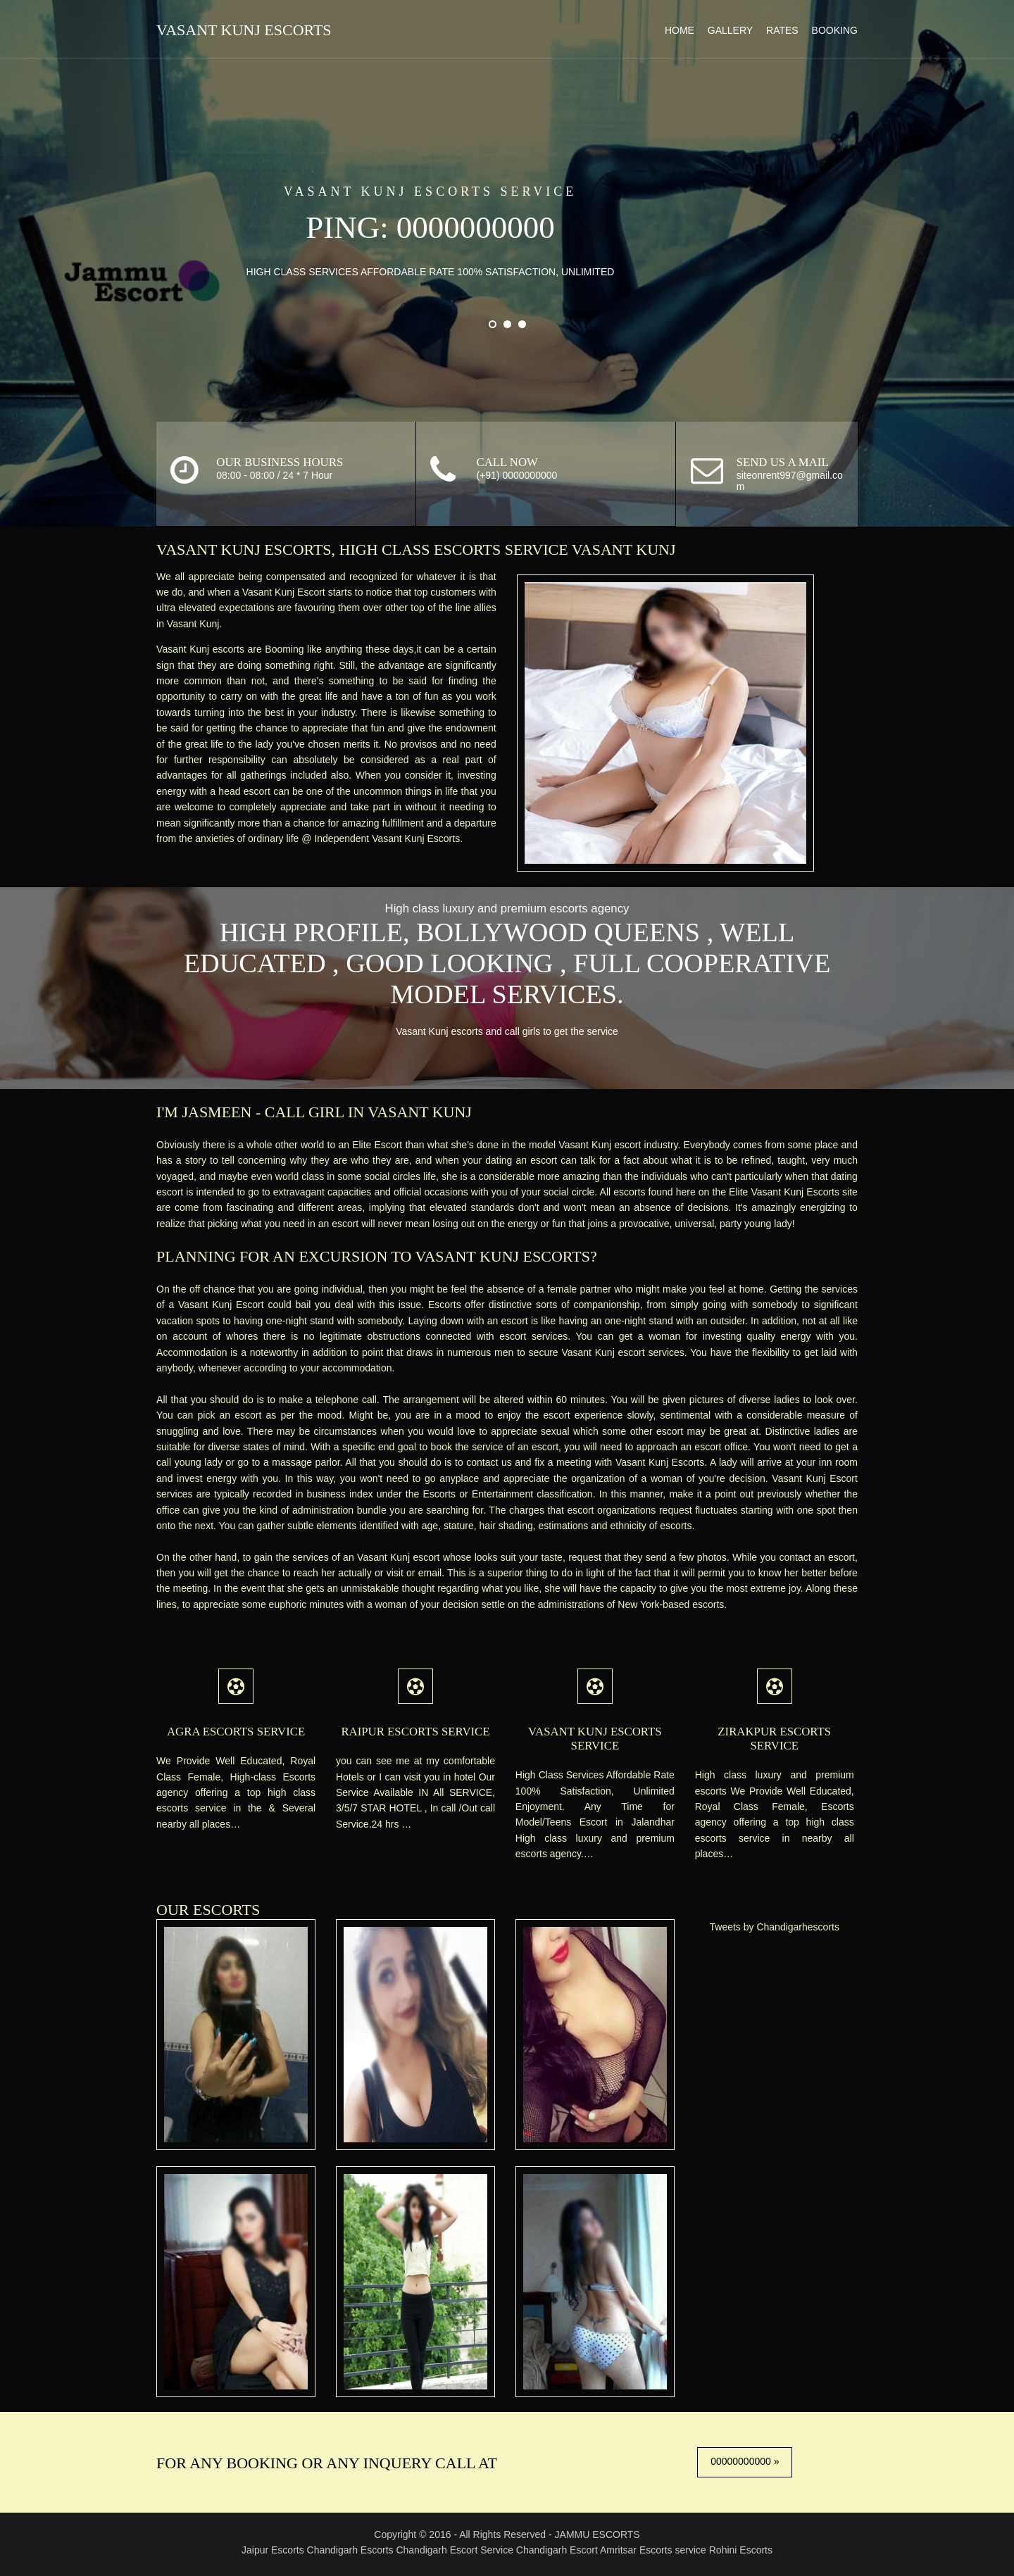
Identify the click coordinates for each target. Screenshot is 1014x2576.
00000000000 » (742, 2455)
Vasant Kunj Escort (296, 580)
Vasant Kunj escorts (209, 637)
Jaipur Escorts (273, 2544)
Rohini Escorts (740, 2544)
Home (673, 28)
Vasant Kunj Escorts (250, 30)
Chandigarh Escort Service (454, 2544)
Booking (828, 28)
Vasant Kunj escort (611, 1133)
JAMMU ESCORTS (597, 2528)
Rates (776, 28)
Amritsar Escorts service (654, 2544)
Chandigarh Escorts (350, 2544)
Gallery (723, 28)
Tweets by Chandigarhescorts (773, 1930)
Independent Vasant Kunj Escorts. (237, 842)
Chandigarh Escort (557, 2544)
